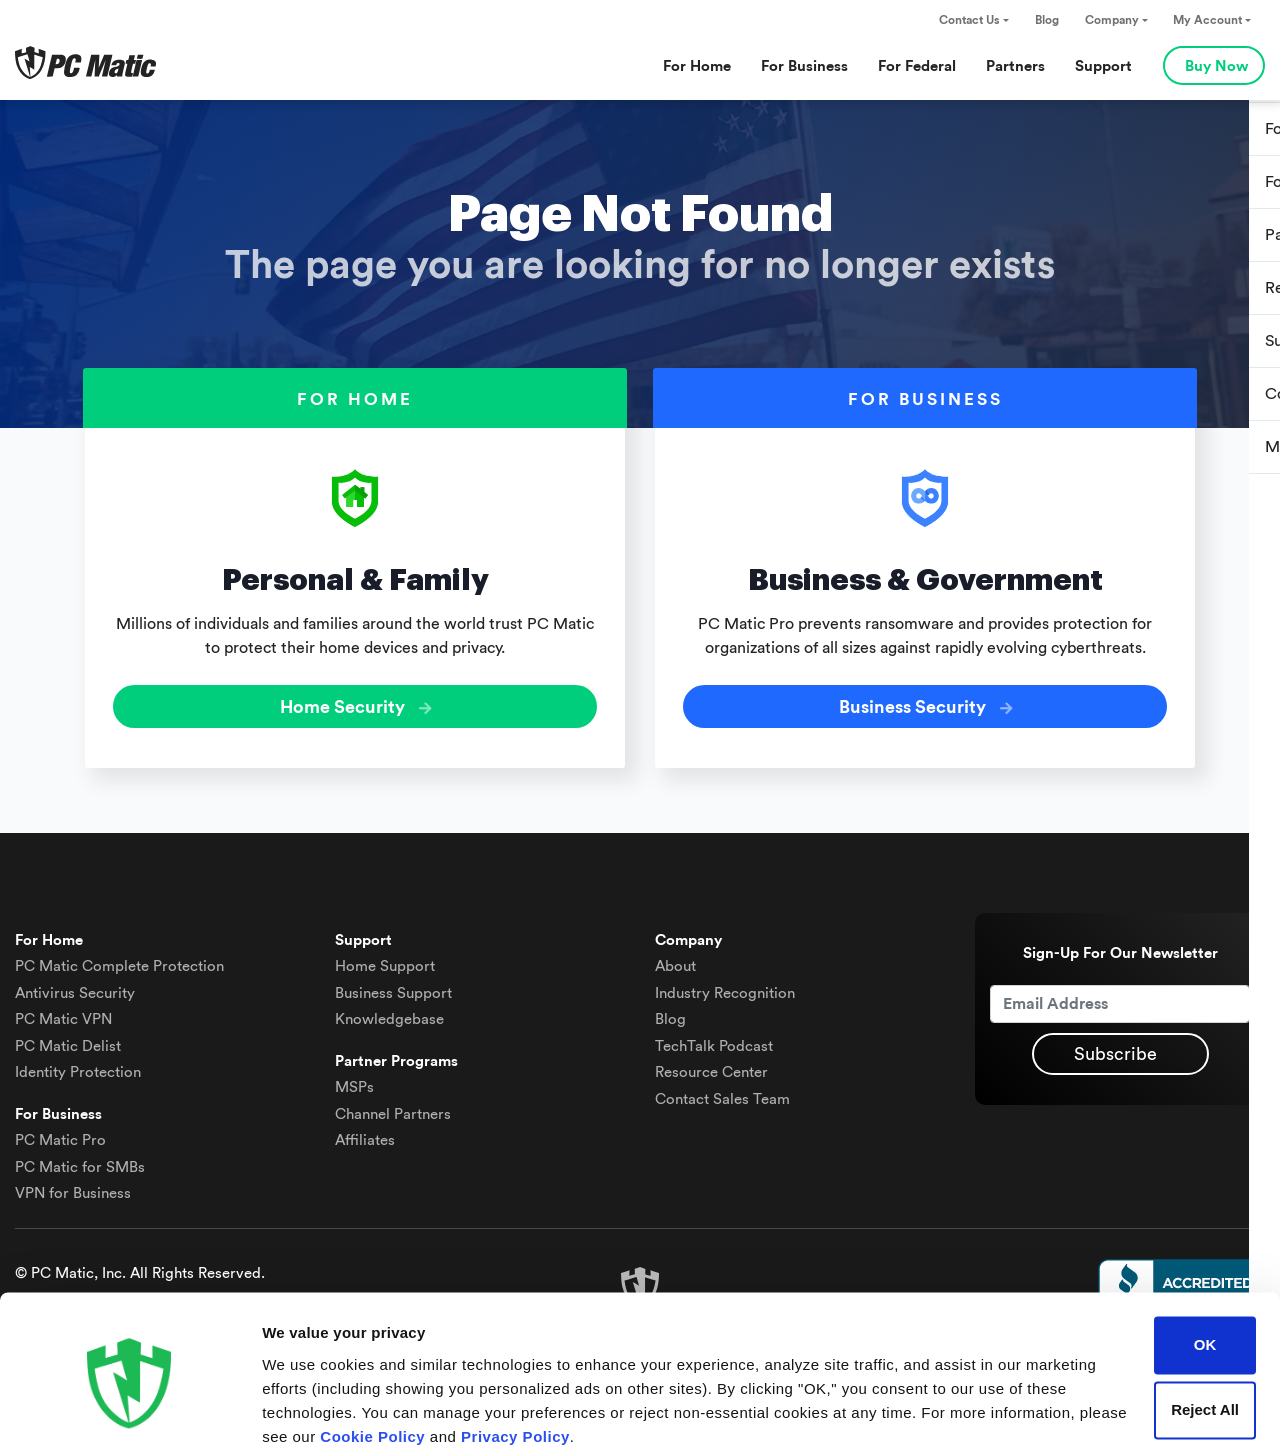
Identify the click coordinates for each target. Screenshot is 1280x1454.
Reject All (1205, 1332)
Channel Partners (393, 1109)
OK (1205, 1267)
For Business (804, 66)
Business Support (393, 988)
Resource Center (711, 1068)
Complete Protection (119, 962)
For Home (697, 66)
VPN (63, 1015)
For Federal (917, 66)
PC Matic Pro (60, 1136)
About (675, 962)
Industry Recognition (725, 988)
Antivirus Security (75, 988)
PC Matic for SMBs (80, 1162)
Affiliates (365, 1136)
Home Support (385, 962)
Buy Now (1216, 66)
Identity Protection (78, 1068)
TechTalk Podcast (714, 1041)
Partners (1015, 66)
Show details (308, 1414)
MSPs (354, 1083)
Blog (1047, 20)
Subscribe (1115, 1050)
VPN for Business (73, 1189)
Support (1103, 66)
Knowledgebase (389, 1015)
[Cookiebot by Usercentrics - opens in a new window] (129, 1415)
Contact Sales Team (722, 1094)
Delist (68, 1041)
